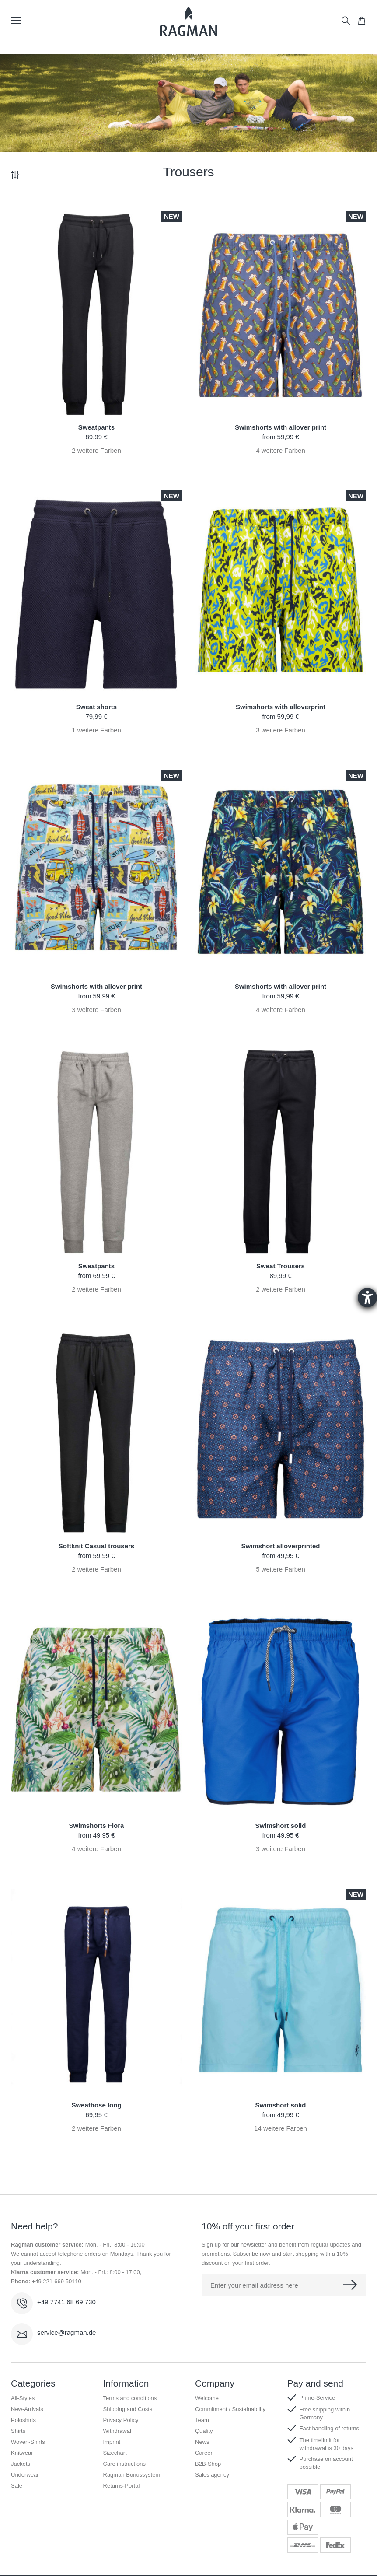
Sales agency (212, 2474)
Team (202, 2420)
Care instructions (124, 2463)
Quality (204, 2431)
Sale (16, 2485)
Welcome (207, 2398)
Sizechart (115, 2453)
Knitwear (22, 2453)
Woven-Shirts (28, 2442)
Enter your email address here (254, 2285)
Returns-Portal (121, 2485)
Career (204, 2453)
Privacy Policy (121, 2420)
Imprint (112, 2442)
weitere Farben (96, 450)
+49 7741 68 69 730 (66, 2302)
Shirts (18, 2431)
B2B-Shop (208, 2463)
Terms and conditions (130, 2398)
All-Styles (23, 2398)
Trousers (188, 171)
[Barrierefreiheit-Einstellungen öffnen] (367, 1297)
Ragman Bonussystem (132, 2474)
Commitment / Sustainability (230, 2409)
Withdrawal (117, 2431)
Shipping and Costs (128, 2409)
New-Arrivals (27, 2409)
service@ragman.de (66, 2332)
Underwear (25, 2474)
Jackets (20, 2463)
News (202, 2442)
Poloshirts (23, 2420)
